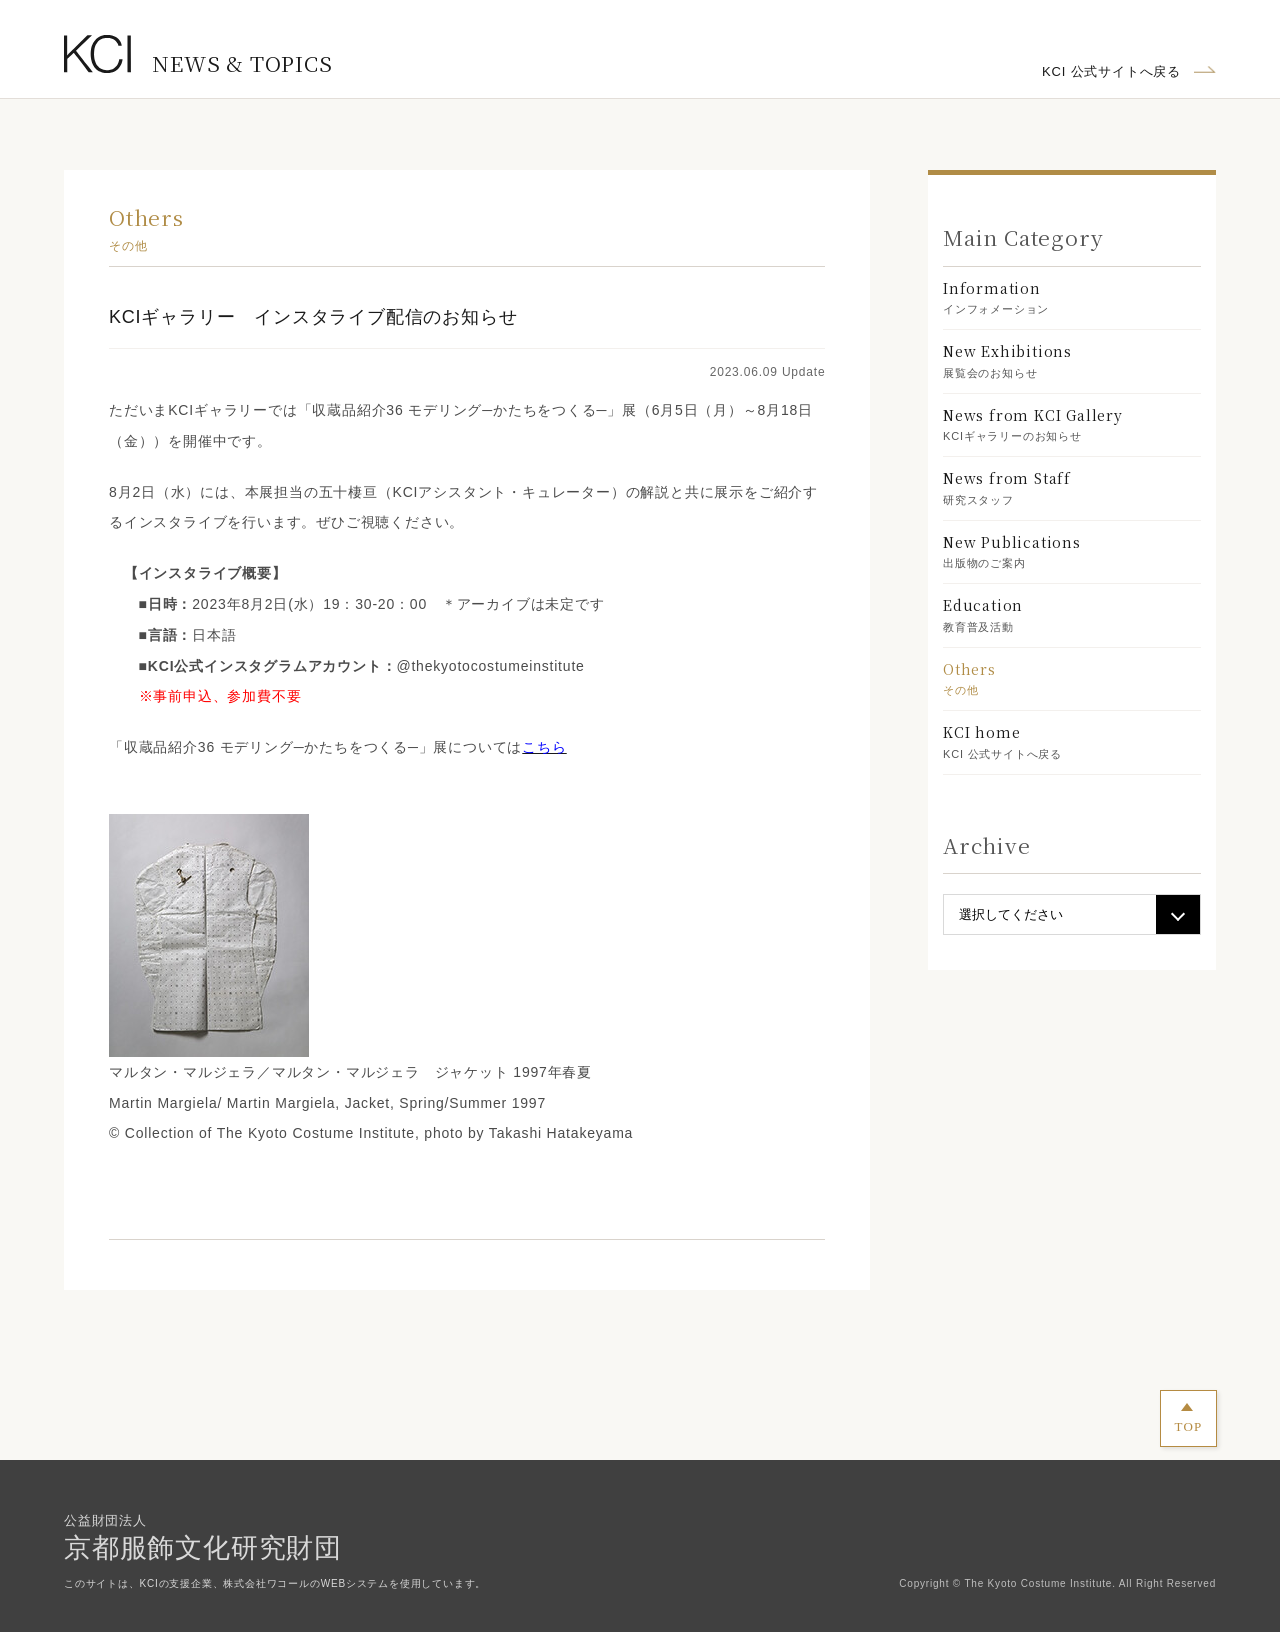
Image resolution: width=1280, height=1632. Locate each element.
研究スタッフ (1072, 486)
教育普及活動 (1072, 613)
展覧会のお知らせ (1072, 359)
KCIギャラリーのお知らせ (1072, 423)
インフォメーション (1072, 296)
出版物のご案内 (1072, 550)
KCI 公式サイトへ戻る (1111, 71)
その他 (1072, 677)
